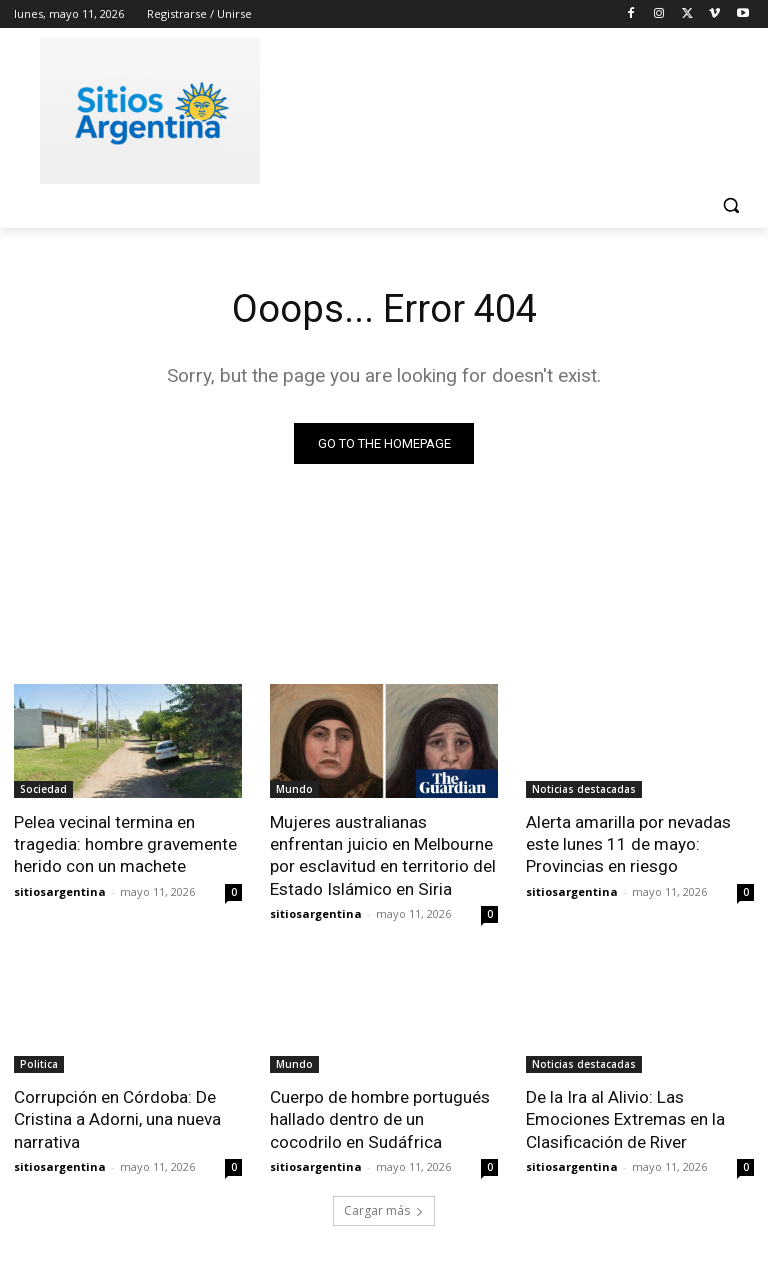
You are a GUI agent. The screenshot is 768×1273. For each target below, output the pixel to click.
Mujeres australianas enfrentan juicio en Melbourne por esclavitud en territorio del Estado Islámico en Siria (383, 855)
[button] (730, 205)
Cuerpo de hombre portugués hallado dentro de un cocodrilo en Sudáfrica (380, 1118)
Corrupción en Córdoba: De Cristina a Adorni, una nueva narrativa (117, 1118)
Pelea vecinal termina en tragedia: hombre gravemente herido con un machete (125, 844)
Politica (39, 1063)
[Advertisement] (520, 107)
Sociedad (43, 789)
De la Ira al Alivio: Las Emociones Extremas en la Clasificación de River (625, 1118)
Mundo (294, 789)
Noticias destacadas (584, 789)
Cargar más (384, 1209)
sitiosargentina (60, 890)
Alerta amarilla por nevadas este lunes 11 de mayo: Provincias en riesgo (628, 844)
